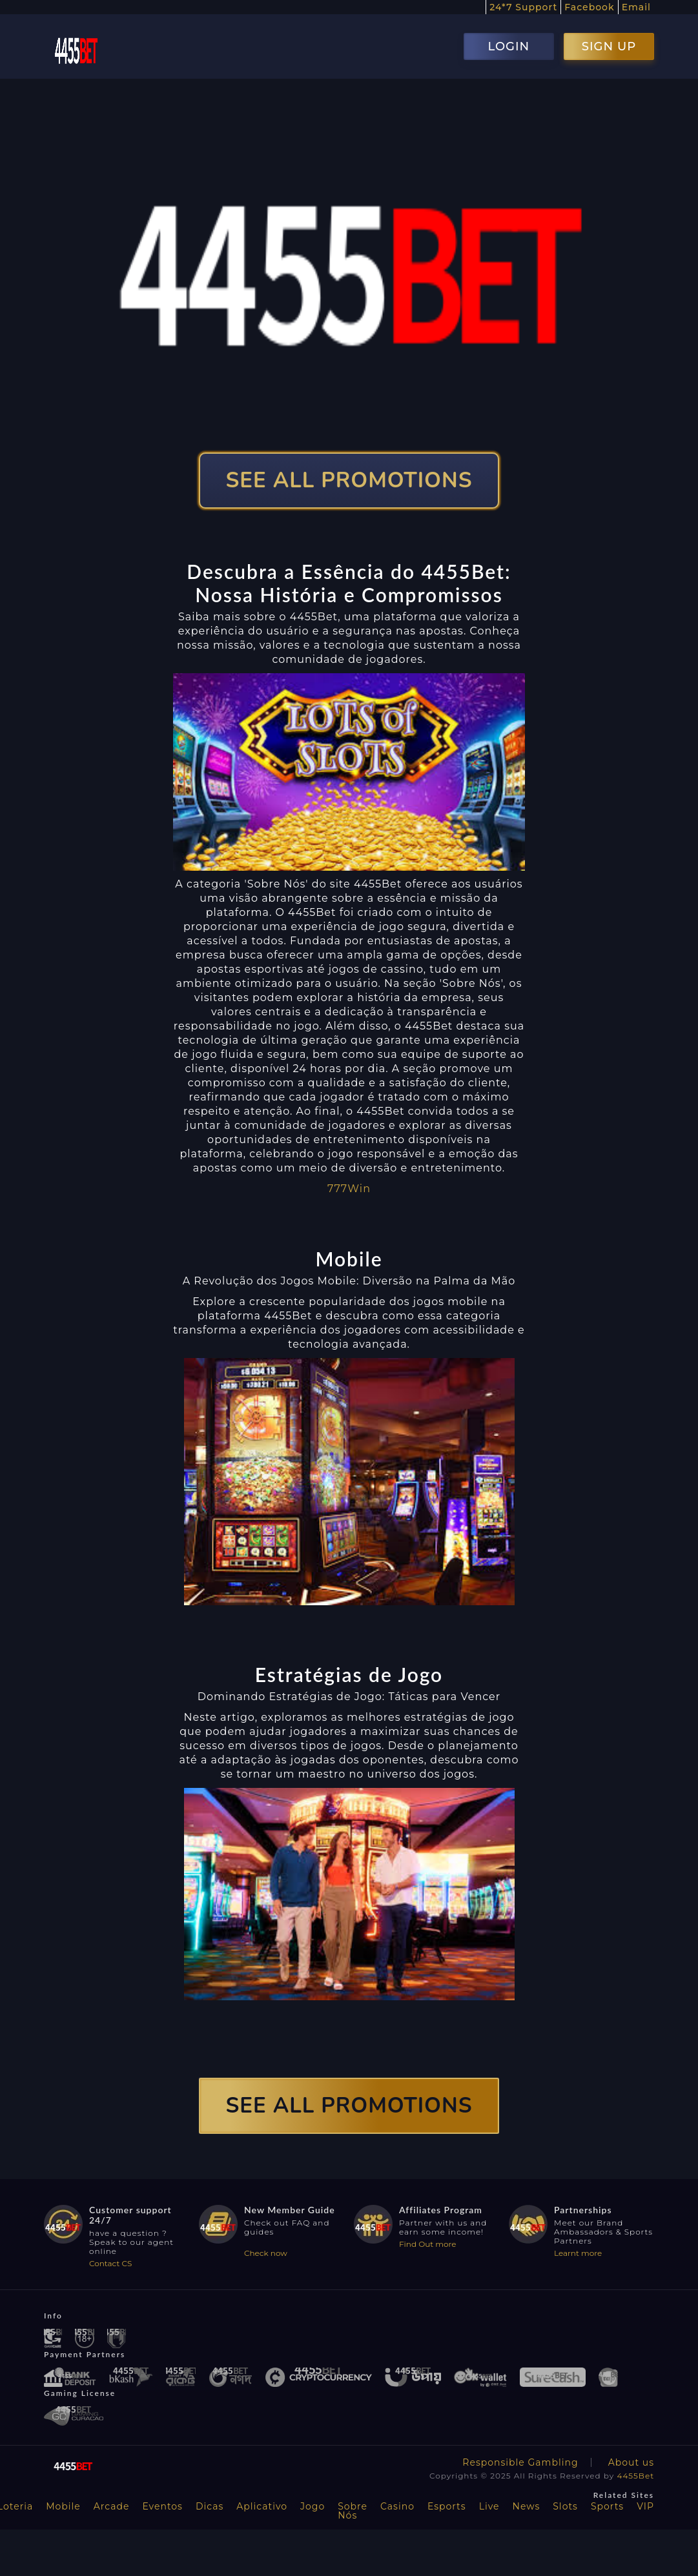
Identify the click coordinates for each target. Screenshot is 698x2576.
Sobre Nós (352, 2510)
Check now (265, 2253)
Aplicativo (261, 2506)
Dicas (209, 2506)
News (526, 2506)
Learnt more (578, 2253)
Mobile (63, 2506)
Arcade (112, 2506)
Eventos (162, 2506)
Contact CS (110, 2263)
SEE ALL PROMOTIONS (349, 480)
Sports (607, 2506)
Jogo (312, 2506)
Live (489, 2506)
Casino (397, 2506)
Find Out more (428, 2244)
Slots (565, 2506)
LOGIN (508, 46)
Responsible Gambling (520, 2462)
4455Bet (635, 2475)
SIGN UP (609, 46)
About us (631, 2462)
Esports (446, 2506)
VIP (645, 2506)
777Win (349, 1188)
